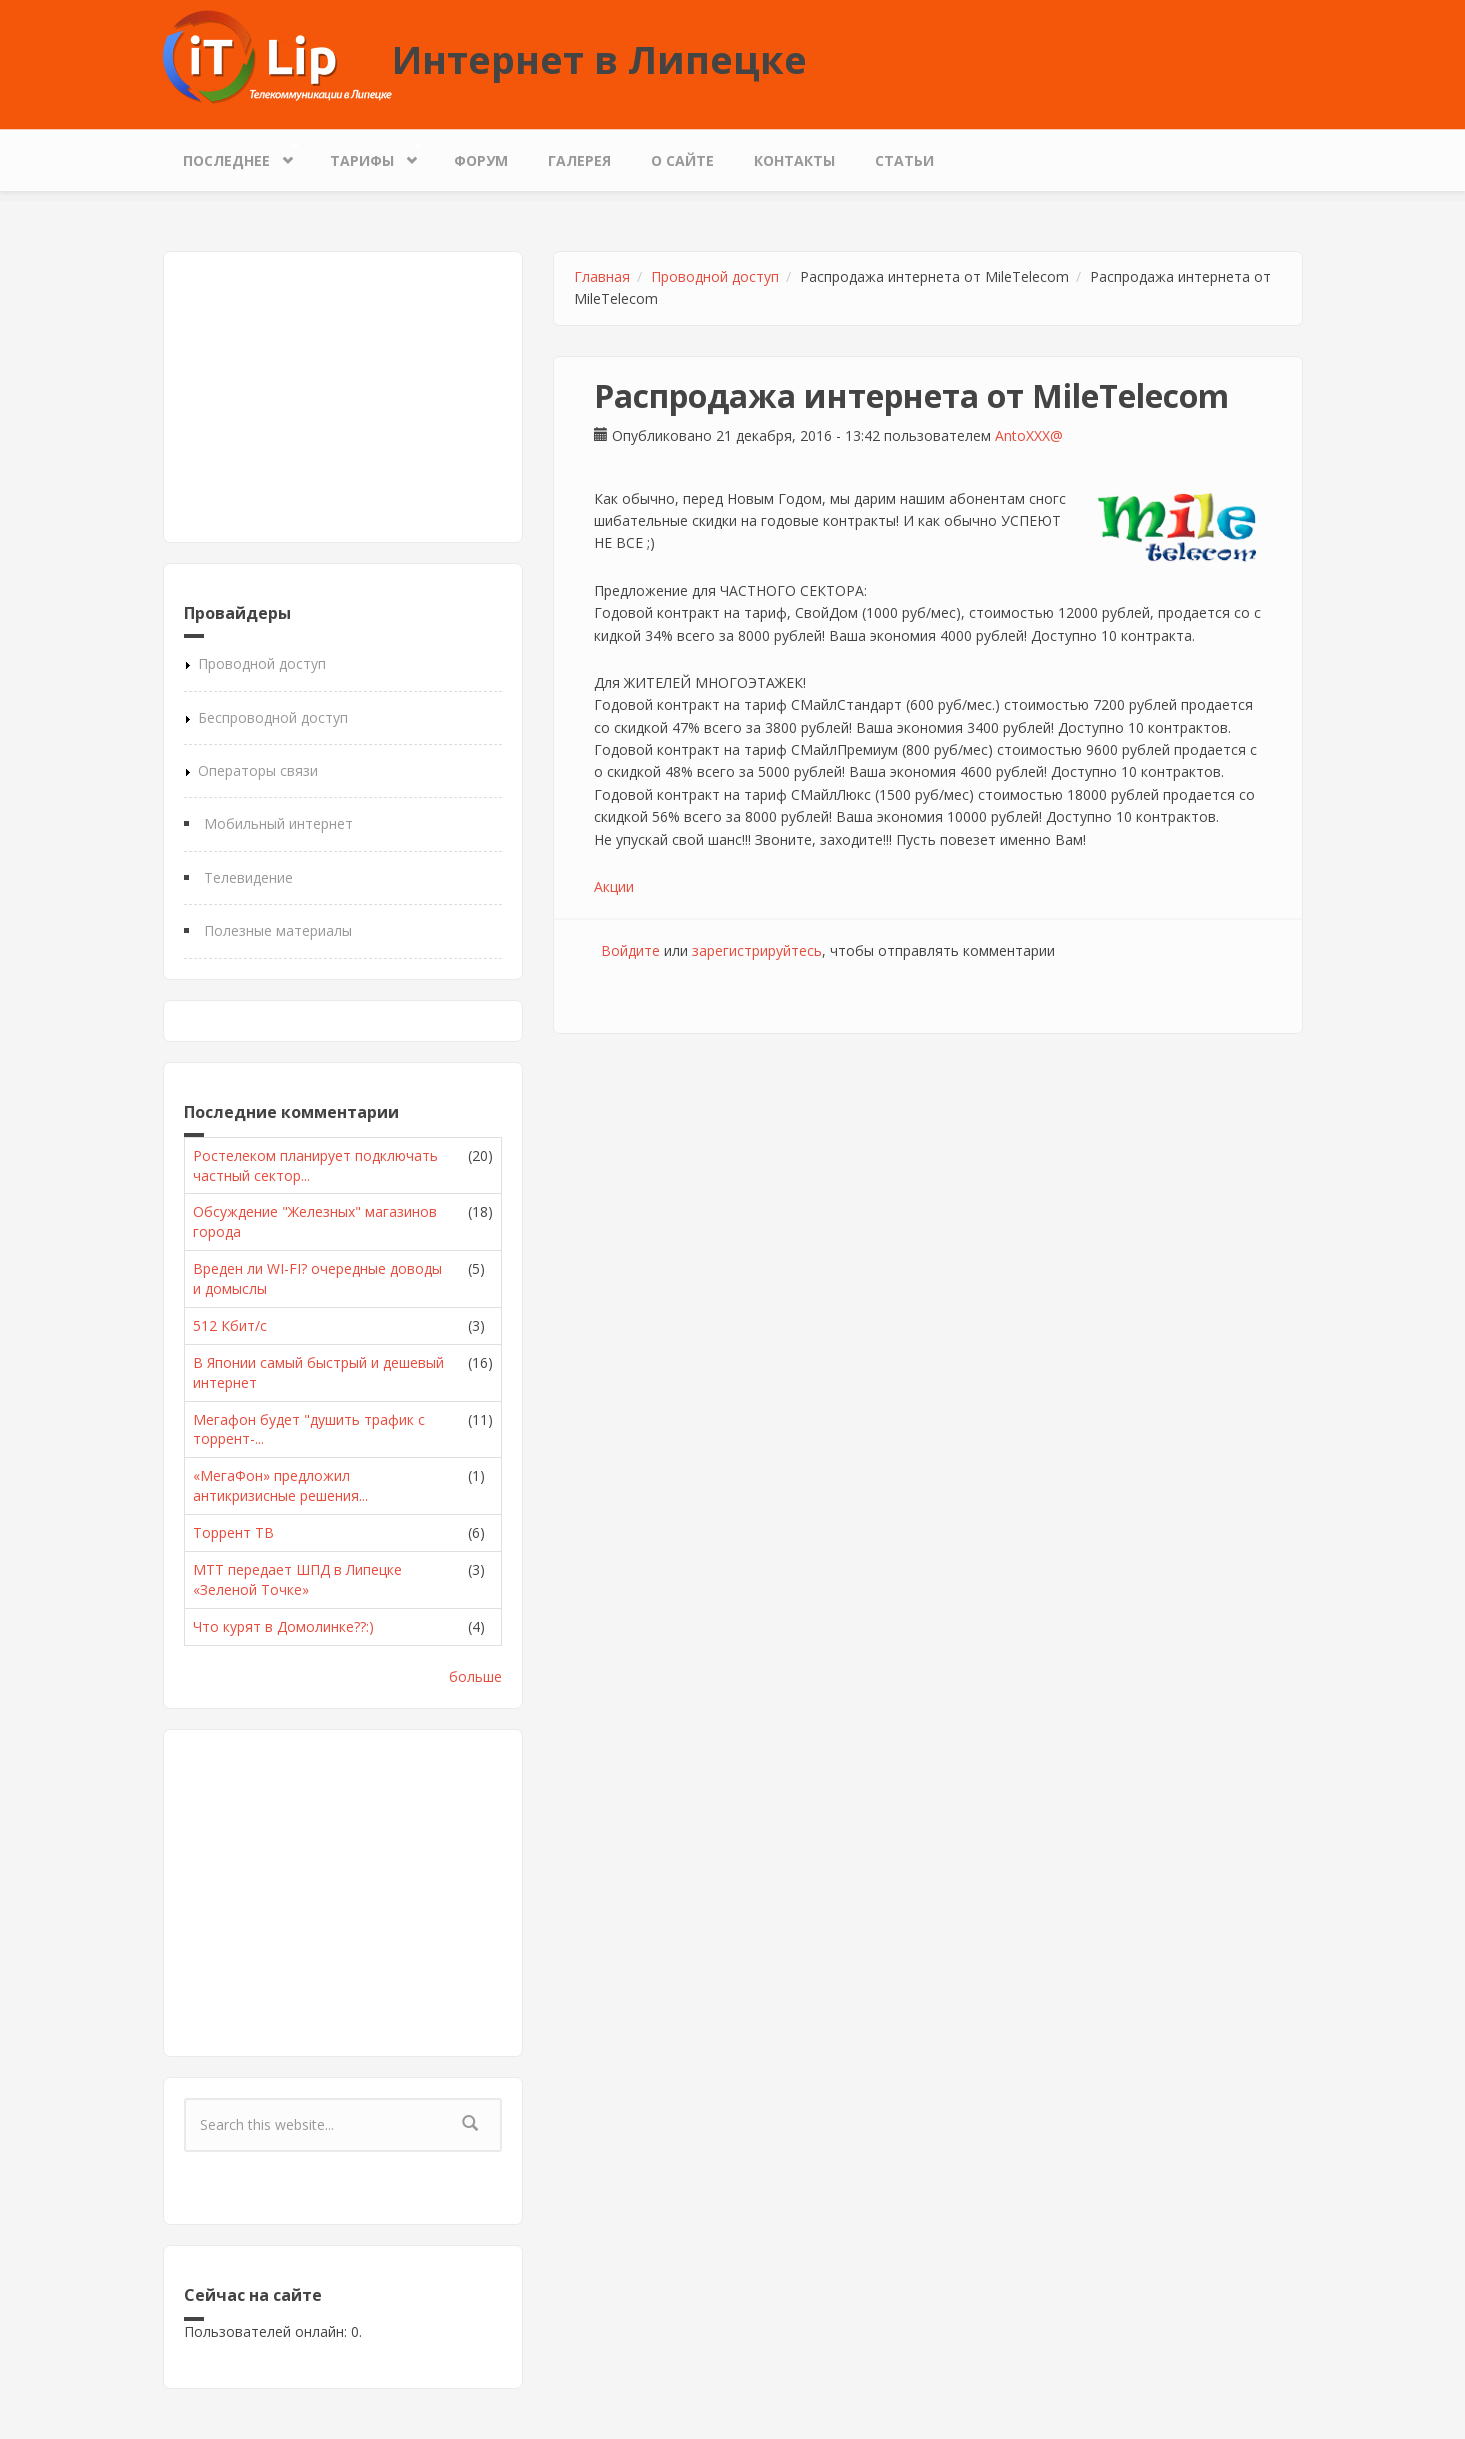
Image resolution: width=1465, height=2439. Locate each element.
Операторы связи (258, 770)
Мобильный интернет (278, 823)
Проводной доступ (262, 663)
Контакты (794, 160)
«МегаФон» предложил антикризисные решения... (280, 1485)
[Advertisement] (343, 397)
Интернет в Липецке (599, 59)
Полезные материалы (278, 930)
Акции (614, 886)
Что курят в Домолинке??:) (283, 1626)
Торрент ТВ (233, 1532)
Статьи (904, 160)
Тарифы (367, 155)
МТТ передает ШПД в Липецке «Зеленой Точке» (297, 1579)
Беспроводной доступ (273, 717)
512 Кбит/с (230, 1325)
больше (475, 1676)
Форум (481, 160)
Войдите (630, 950)
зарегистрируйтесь (757, 950)
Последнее (231, 155)
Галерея (579, 160)
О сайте (682, 160)
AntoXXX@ (1029, 435)
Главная (602, 276)
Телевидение (248, 877)
